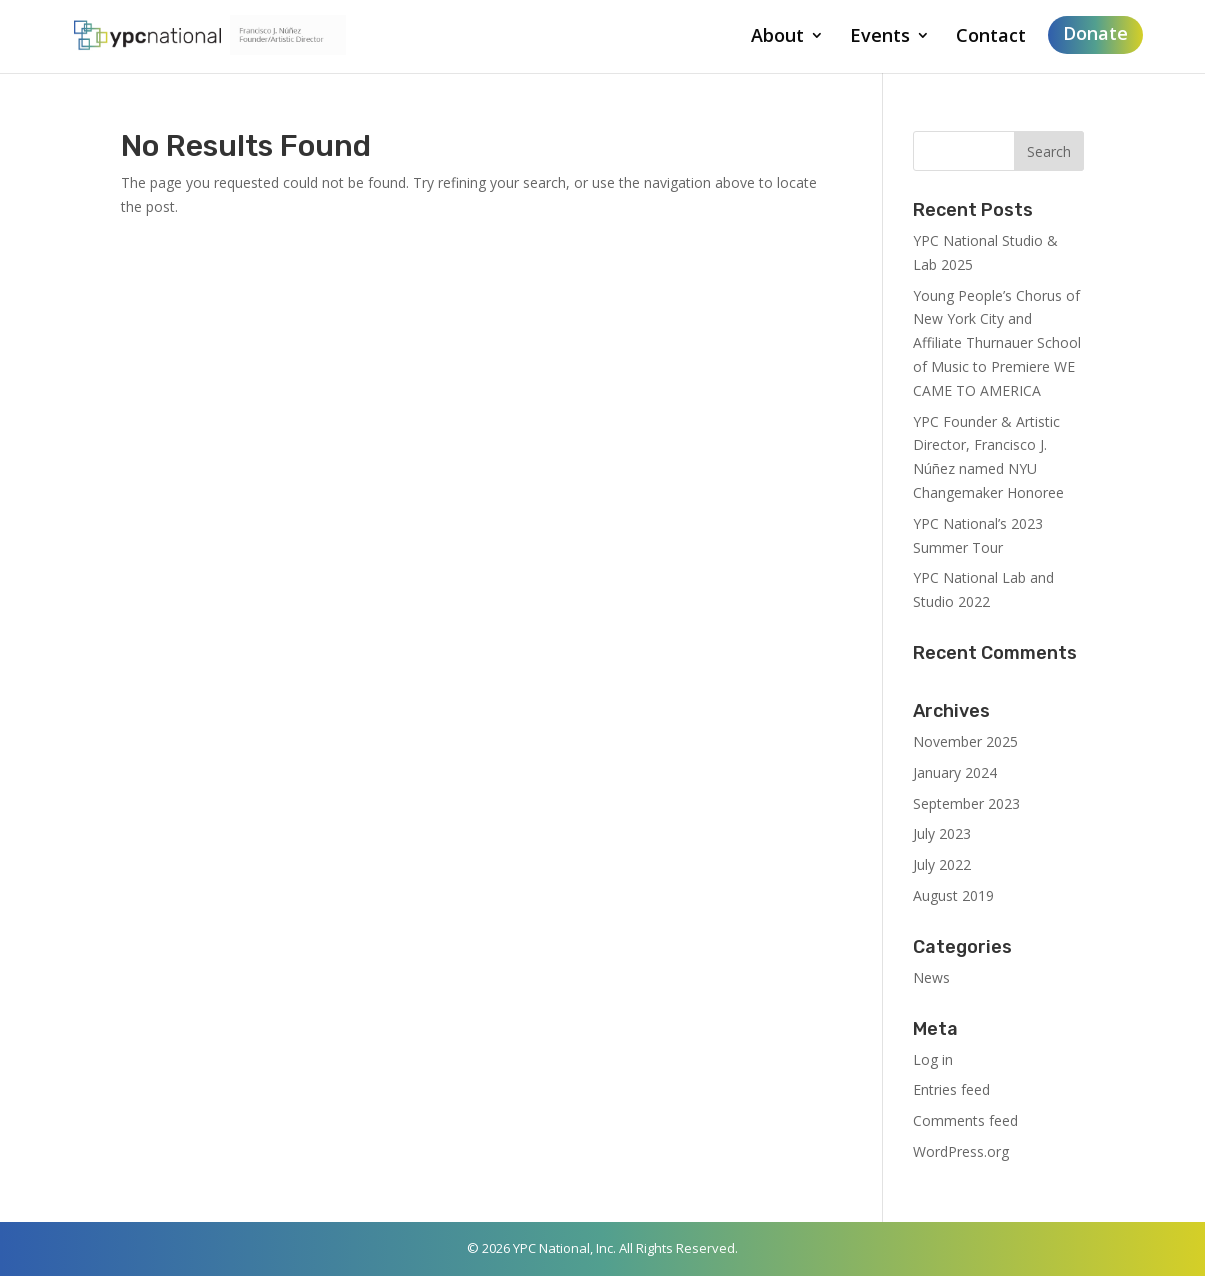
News (931, 977)
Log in (933, 1059)
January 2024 (955, 772)
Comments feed (965, 1120)
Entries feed (951, 1089)
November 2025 (965, 741)
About (777, 37)
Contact (991, 37)
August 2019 (953, 895)
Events (880, 37)
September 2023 (966, 803)
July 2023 (942, 833)
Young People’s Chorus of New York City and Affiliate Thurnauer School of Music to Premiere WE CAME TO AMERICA (997, 343)
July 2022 (942, 864)
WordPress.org (961, 1151)
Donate (1095, 33)
